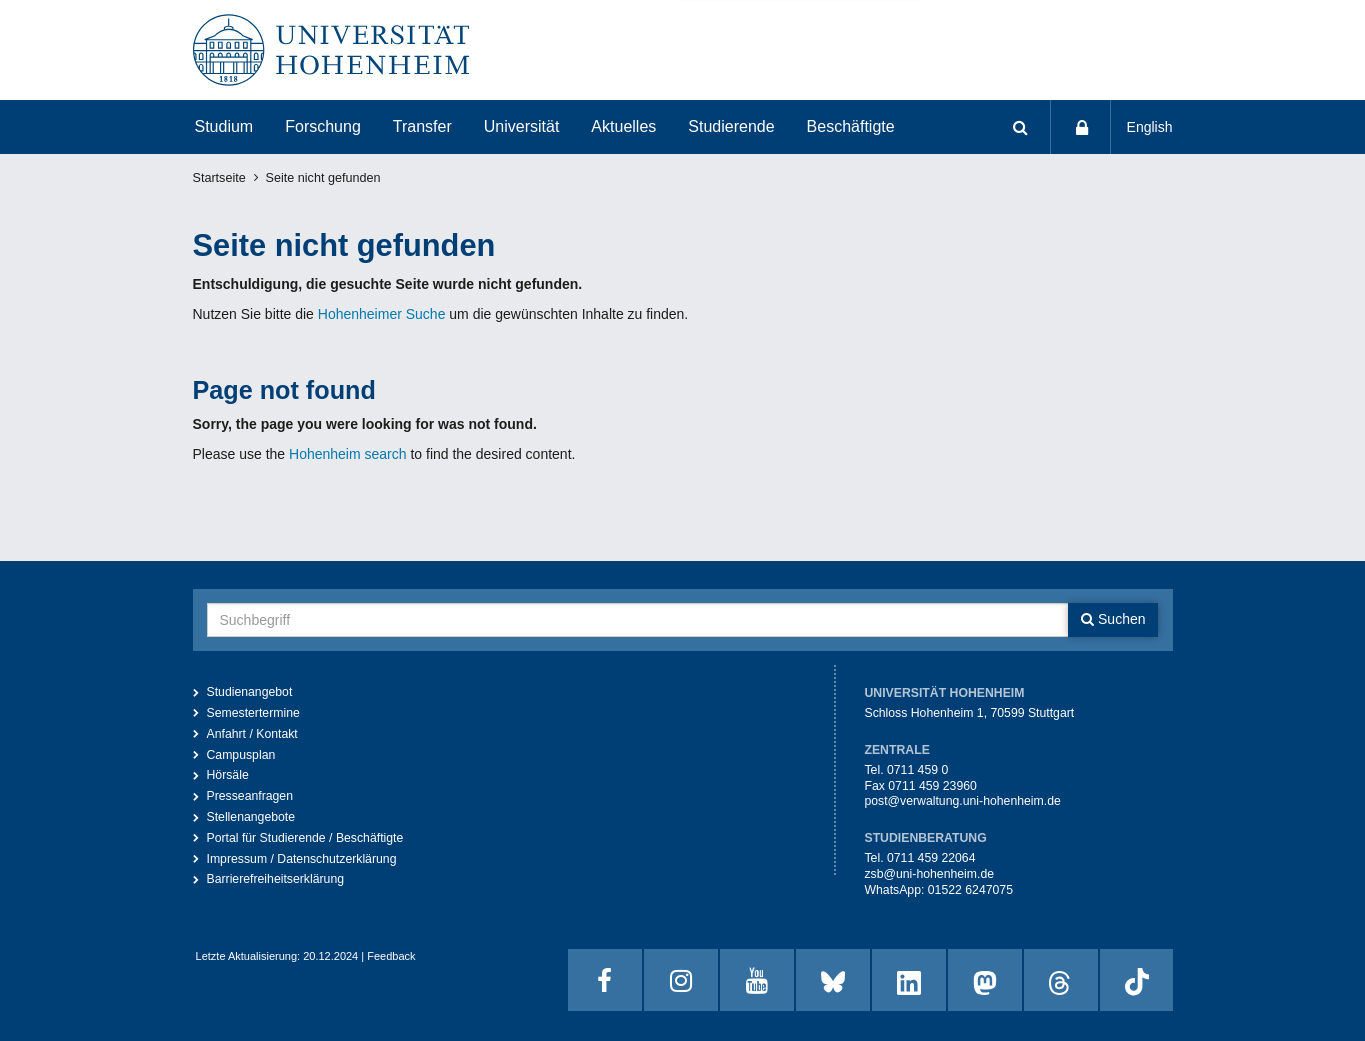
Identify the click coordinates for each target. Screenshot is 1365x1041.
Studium (224, 126)
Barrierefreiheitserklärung (276, 879)
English (1150, 127)
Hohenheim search (348, 454)
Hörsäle (228, 775)
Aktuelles (623, 126)
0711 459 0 (917, 770)
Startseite (219, 178)
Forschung (323, 126)
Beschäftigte (851, 126)
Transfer (422, 126)
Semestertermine (253, 713)
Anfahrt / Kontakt (252, 734)
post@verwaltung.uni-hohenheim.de (962, 801)
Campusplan (241, 755)
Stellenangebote (251, 817)
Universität (522, 126)
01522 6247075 (970, 890)
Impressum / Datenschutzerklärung (302, 859)
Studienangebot (250, 692)
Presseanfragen (250, 796)
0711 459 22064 (931, 858)
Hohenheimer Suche (382, 314)
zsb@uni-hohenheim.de (929, 874)
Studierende (731, 126)
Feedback (391, 956)
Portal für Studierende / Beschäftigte (305, 838)
